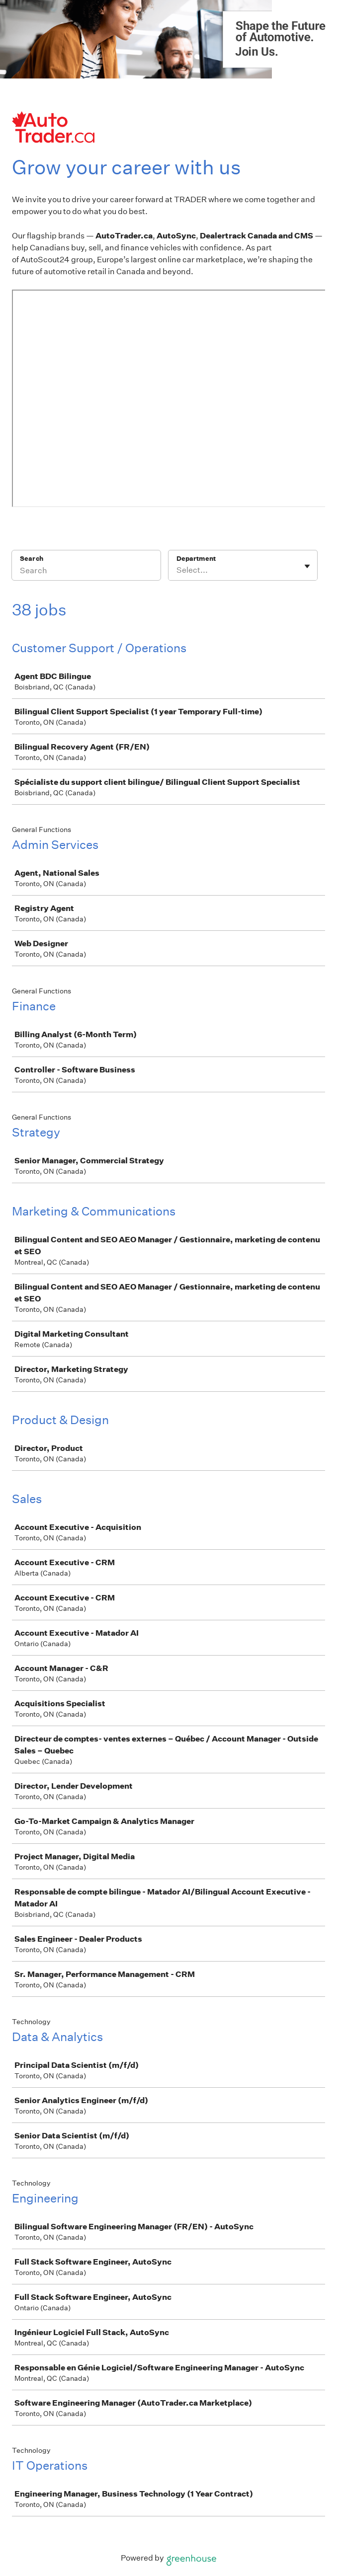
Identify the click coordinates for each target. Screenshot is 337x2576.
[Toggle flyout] (307, 566)
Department (196, 558)
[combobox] (177, 570)
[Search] (86, 571)
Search (31, 558)
